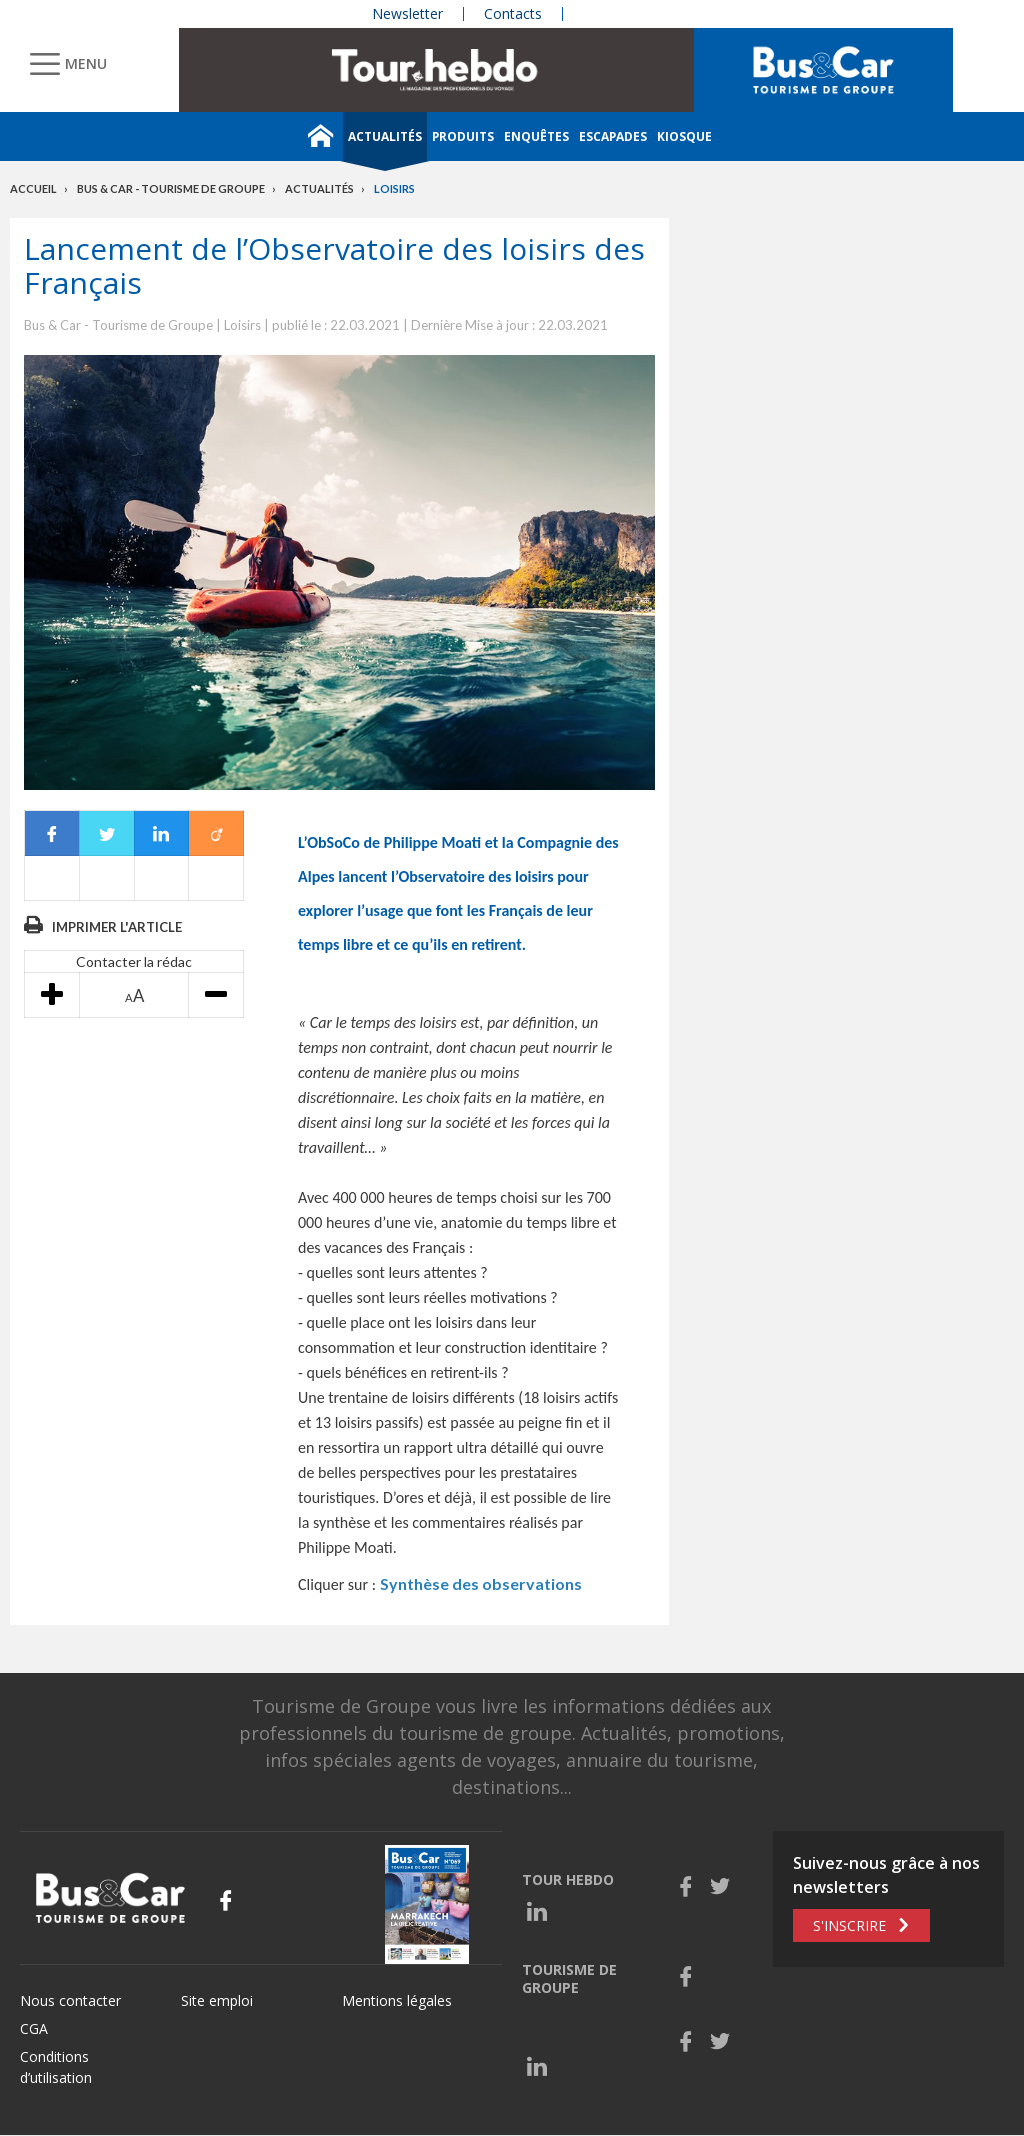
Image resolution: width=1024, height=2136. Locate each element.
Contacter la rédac (134, 961)
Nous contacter (70, 2000)
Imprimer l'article (117, 927)
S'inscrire (849, 1925)
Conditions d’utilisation (56, 2067)
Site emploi (217, 2000)
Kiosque (684, 136)
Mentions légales (397, 2000)
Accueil (33, 188)
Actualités (385, 136)
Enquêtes (536, 136)
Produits (463, 136)
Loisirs (394, 188)
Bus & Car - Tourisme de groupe (171, 188)
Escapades (613, 136)
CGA (34, 2028)
